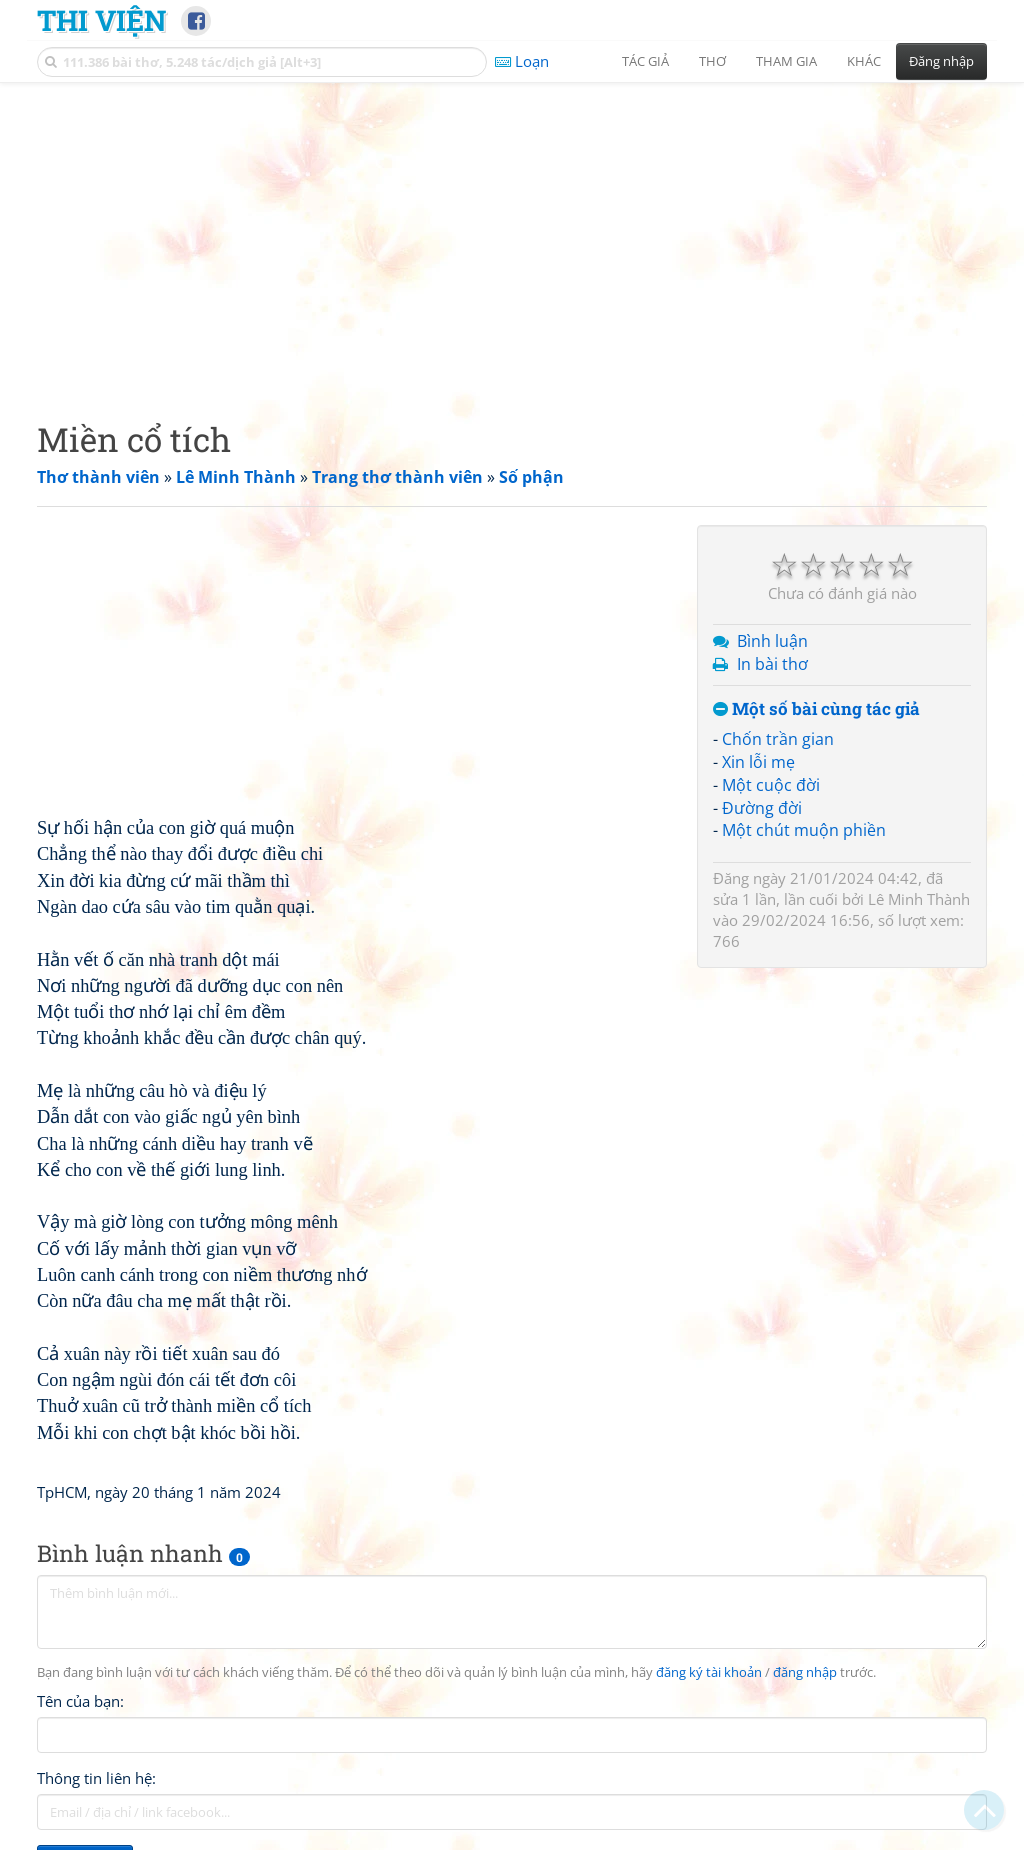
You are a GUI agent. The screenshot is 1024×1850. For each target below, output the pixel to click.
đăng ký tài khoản (709, 1672)
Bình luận (772, 641)
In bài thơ (772, 664)
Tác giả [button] (645, 61)
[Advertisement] (512, 235)
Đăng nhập (941, 61)
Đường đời (762, 808)
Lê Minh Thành (919, 899)
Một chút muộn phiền (804, 830)
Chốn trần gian (778, 739)
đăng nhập (805, 1672)
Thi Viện (101, 20)
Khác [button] (864, 61)
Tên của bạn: (80, 1701)
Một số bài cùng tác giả (816, 709)
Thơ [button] (712, 61)
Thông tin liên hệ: (96, 1778)
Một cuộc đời (771, 785)
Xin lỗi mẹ (758, 762)
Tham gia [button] (786, 61)
